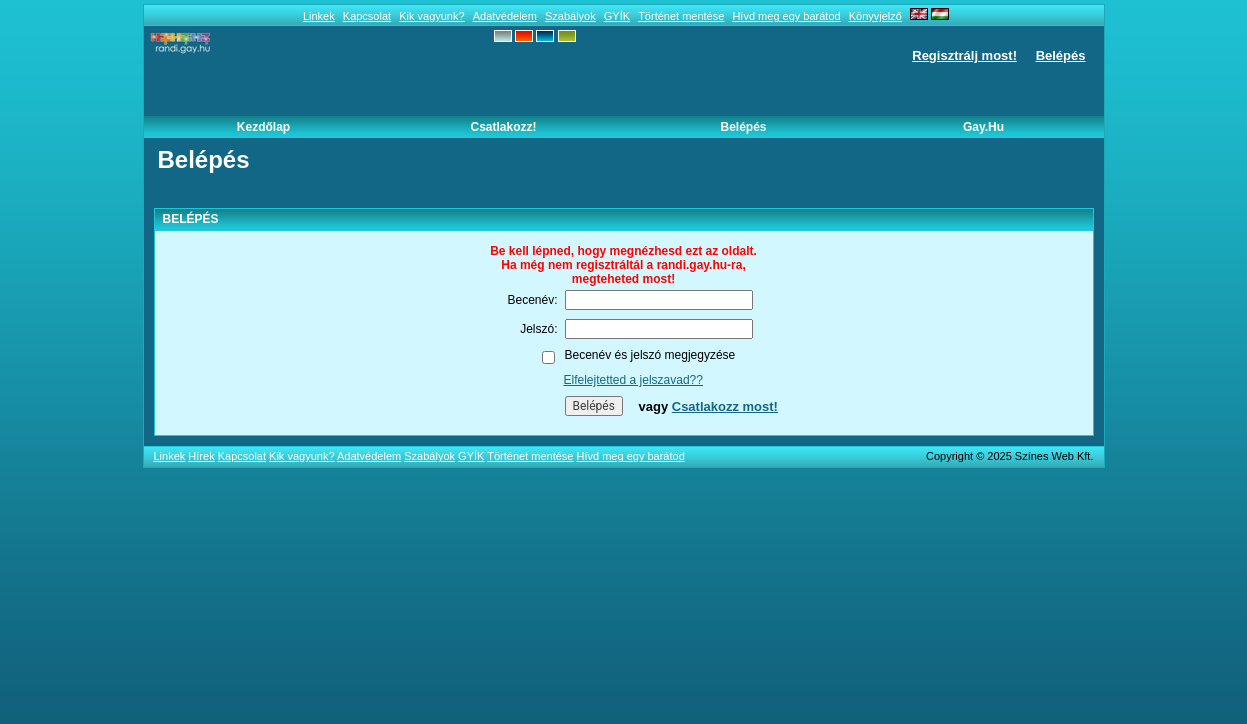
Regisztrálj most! (964, 55)
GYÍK (617, 16)
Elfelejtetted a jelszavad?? (633, 380)
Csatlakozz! (503, 127)
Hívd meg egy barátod (786, 16)
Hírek (201, 456)
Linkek (319, 16)
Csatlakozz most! (725, 406)
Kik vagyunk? (431, 16)
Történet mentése (681, 16)
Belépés (1061, 55)
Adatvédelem (505, 16)
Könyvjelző (875, 16)
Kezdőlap (263, 127)
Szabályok (570, 16)
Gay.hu (983, 127)
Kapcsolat (367, 16)
